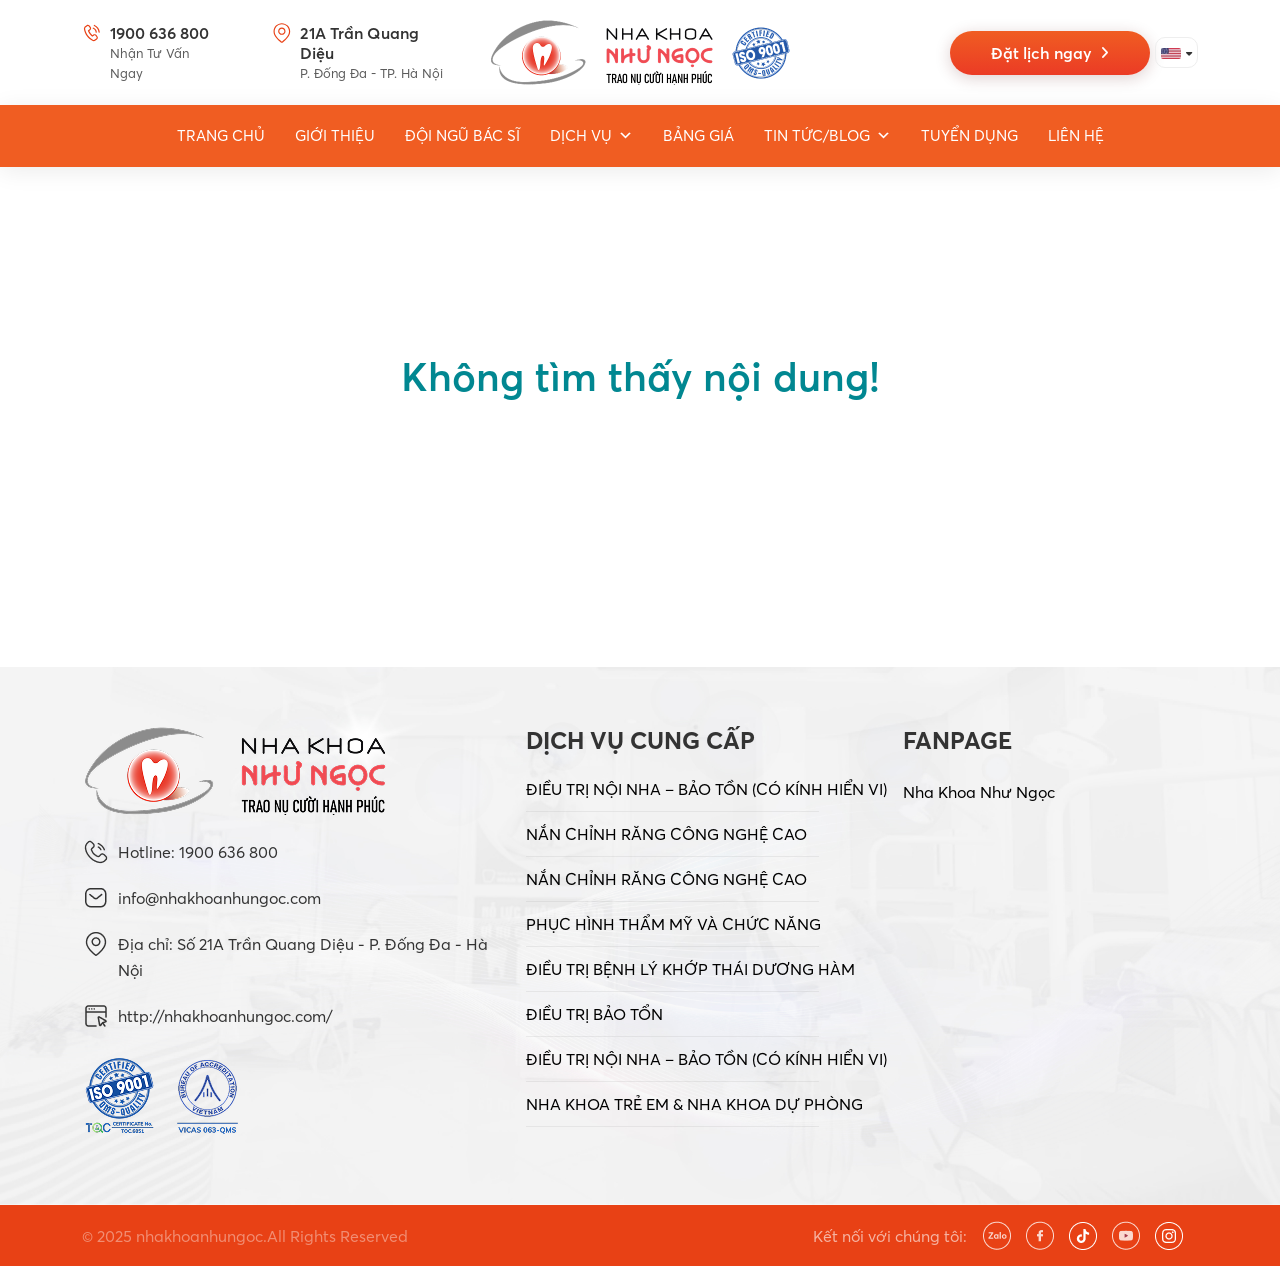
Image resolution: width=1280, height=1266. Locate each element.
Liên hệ (1076, 135)
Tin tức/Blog (827, 136)
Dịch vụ (591, 136)
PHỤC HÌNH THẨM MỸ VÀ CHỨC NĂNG (673, 924)
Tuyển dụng (969, 135)
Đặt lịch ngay (1050, 53)
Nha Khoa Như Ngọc (979, 792)
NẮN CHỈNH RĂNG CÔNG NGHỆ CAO (666, 834)
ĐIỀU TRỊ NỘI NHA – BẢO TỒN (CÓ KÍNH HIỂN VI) (706, 789)
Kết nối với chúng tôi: (890, 1236)
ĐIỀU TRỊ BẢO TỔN (594, 1014)
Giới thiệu (335, 135)
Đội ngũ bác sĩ (462, 135)
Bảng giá (698, 135)
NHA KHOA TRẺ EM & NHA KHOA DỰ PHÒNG (694, 1104)
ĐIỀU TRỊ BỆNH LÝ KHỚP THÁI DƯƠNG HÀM (690, 969)
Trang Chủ (221, 135)
